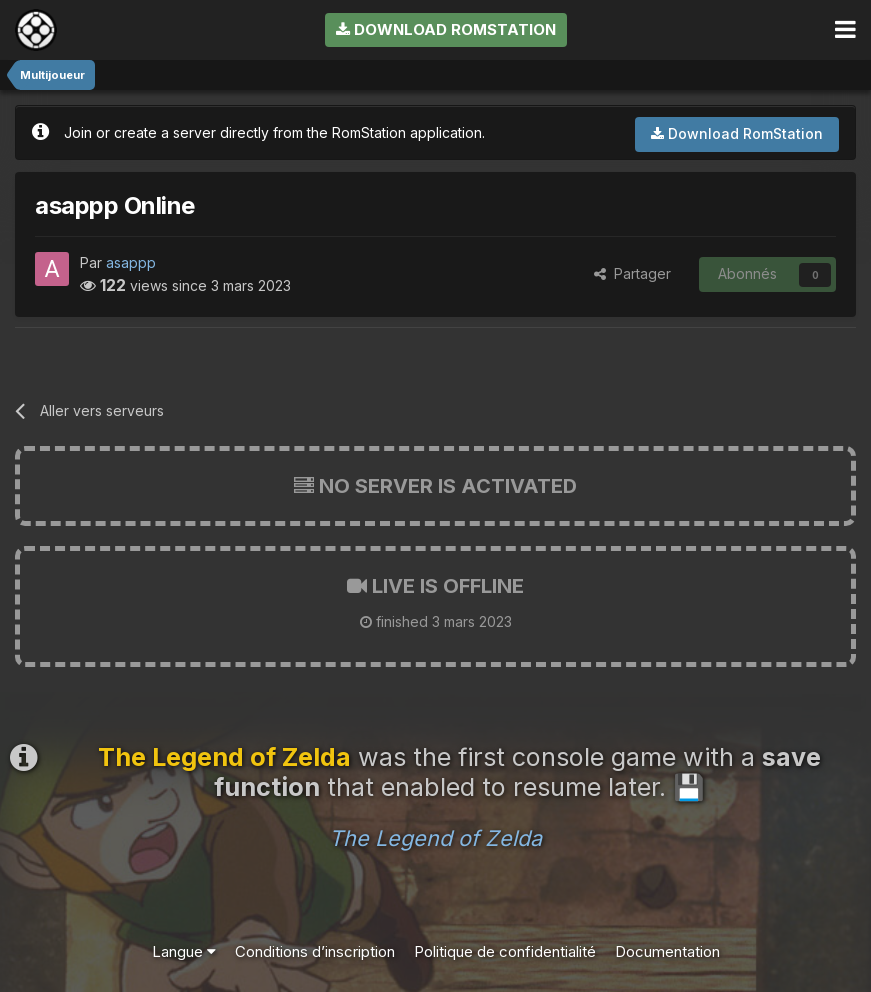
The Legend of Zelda (435, 838)
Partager (632, 273)
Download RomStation (446, 29)
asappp (131, 262)
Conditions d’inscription (315, 951)
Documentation (667, 951)
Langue (184, 951)
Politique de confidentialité (505, 951)
